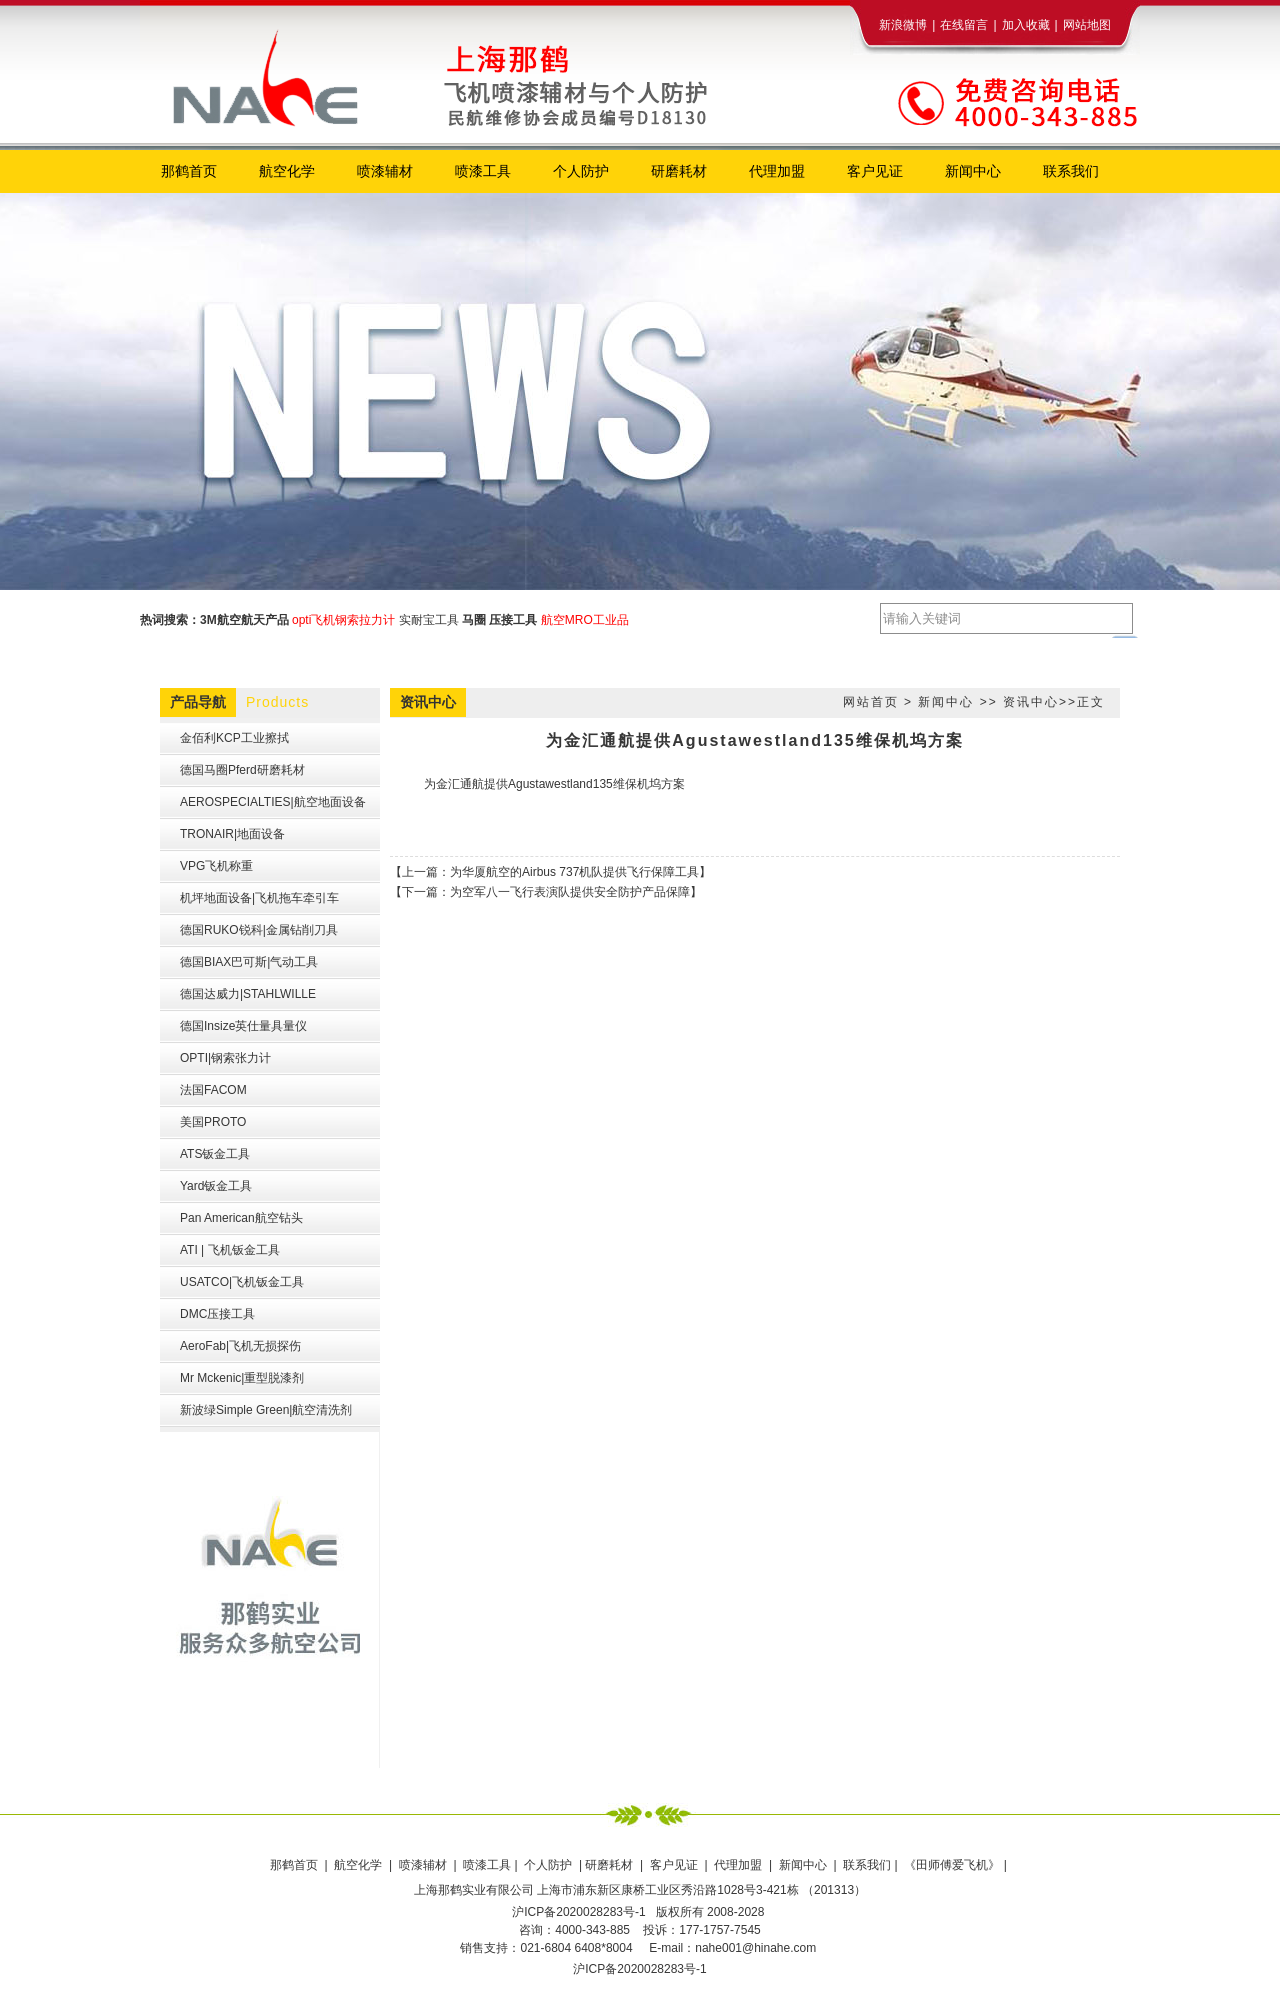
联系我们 (867, 1865)
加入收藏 (1026, 25)
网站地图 (1087, 25)
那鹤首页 (295, 1865)
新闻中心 (946, 702)
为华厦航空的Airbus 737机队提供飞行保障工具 (574, 872)
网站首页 (871, 702)
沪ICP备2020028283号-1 (639, 1969)
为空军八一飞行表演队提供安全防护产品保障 (570, 892)
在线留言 (964, 25)
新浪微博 (903, 25)
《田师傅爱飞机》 (953, 1865)
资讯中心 (1031, 702)
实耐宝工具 (429, 620)
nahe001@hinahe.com (755, 1948)
